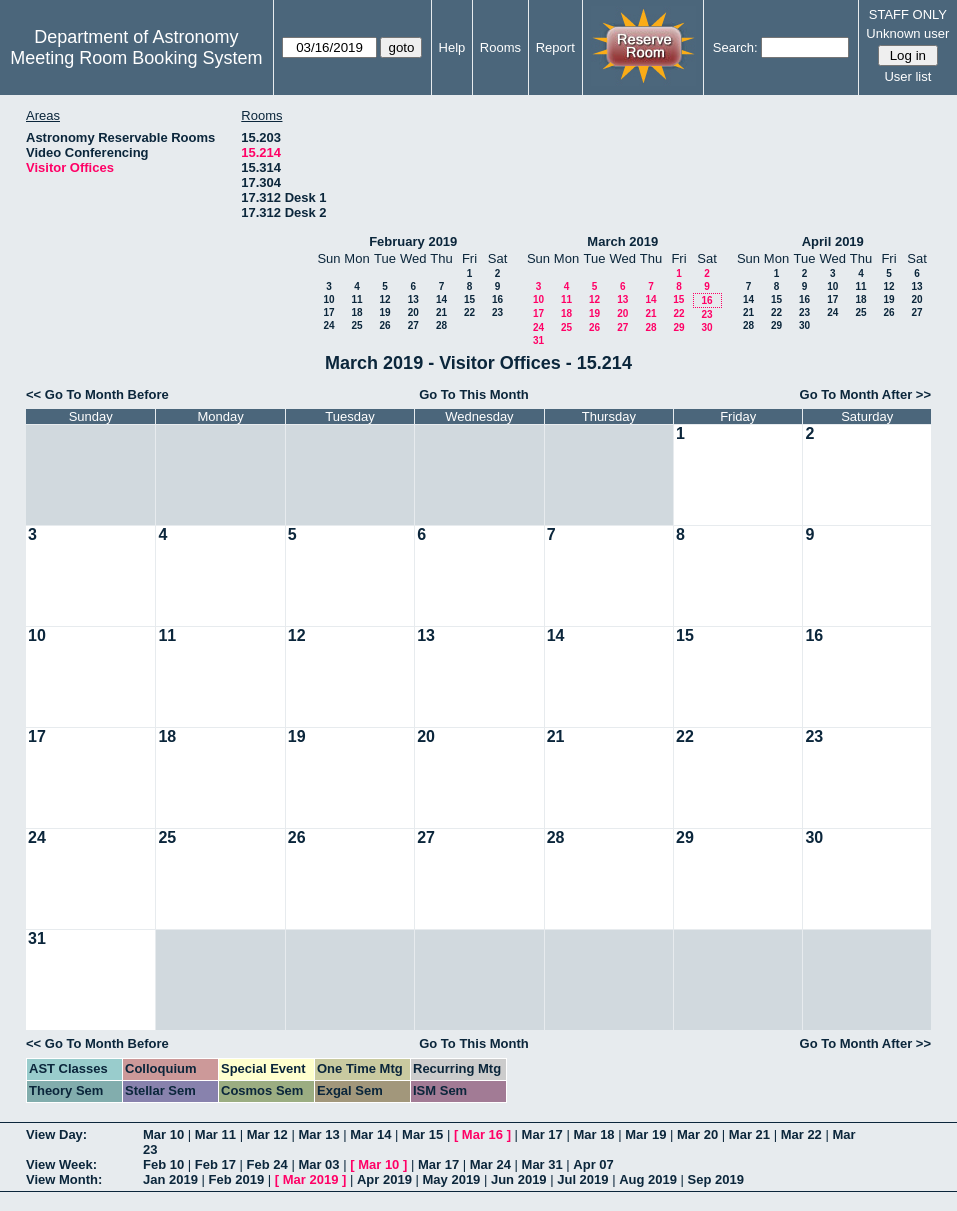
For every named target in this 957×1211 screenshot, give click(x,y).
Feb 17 (215, 1164)
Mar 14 (370, 1134)
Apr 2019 (384, 1179)
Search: (735, 47)
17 (328, 312)
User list (907, 76)
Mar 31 (542, 1164)
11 (356, 299)
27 (413, 325)
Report (555, 47)
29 (678, 327)
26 (384, 325)
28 (441, 325)
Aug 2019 (648, 1179)
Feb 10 (163, 1164)
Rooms (500, 47)
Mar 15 (422, 1134)
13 (413, 299)
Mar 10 (163, 1134)
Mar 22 (801, 1134)
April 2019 (833, 241)
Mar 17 (542, 1134)
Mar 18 (593, 1134)
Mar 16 (482, 1134)
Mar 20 (697, 1134)
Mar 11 (215, 1134)
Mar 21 (749, 1134)
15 (469, 299)
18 (356, 312)
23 (497, 312)
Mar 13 (318, 1134)
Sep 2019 (716, 1179)
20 (413, 312)
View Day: (56, 1134)
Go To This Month (474, 394)
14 (441, 299)
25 (356, 325)
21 (441, 312)
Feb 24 (267, 1164)
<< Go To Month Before (97, 394)
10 (328, 299)
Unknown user (907, 33)
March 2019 (622, 241)
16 (497, 299)
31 (538, 340)
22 (469, 312)
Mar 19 (645, 1134)
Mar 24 (490, 1164)
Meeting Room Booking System (136, 58)
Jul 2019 (582, 1179)
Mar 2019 (311, 1179)
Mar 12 (267, 1134)
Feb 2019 (237, 1179)
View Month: (64, 1179)
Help (452, 47)
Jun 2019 (519, 1179)
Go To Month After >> (865, 394)
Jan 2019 (170, 1179)
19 (384, 312)
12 (384, 299)
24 (328, 325)
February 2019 (413, 241)
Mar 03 (318, 1164)
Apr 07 (593, 1164)
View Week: (61, 1164)
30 (706, 327)
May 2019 (452, 1179)
